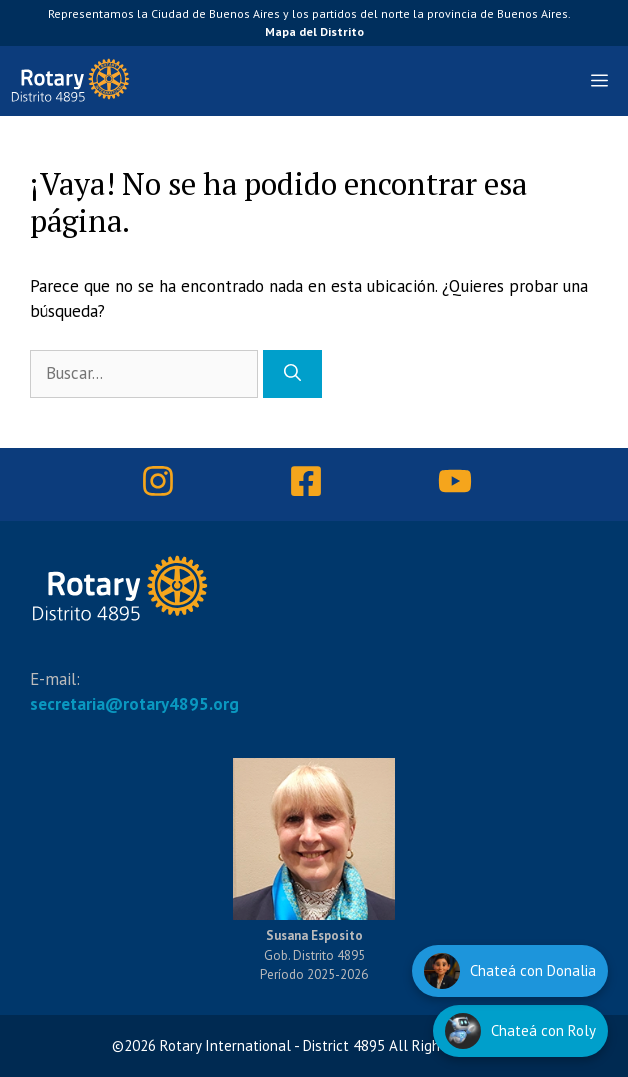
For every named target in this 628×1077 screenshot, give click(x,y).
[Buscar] (292, 374)
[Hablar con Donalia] (510, 971)
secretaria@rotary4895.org (134, 704)
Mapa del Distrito (314, 31)
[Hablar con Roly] (520, 1031)
